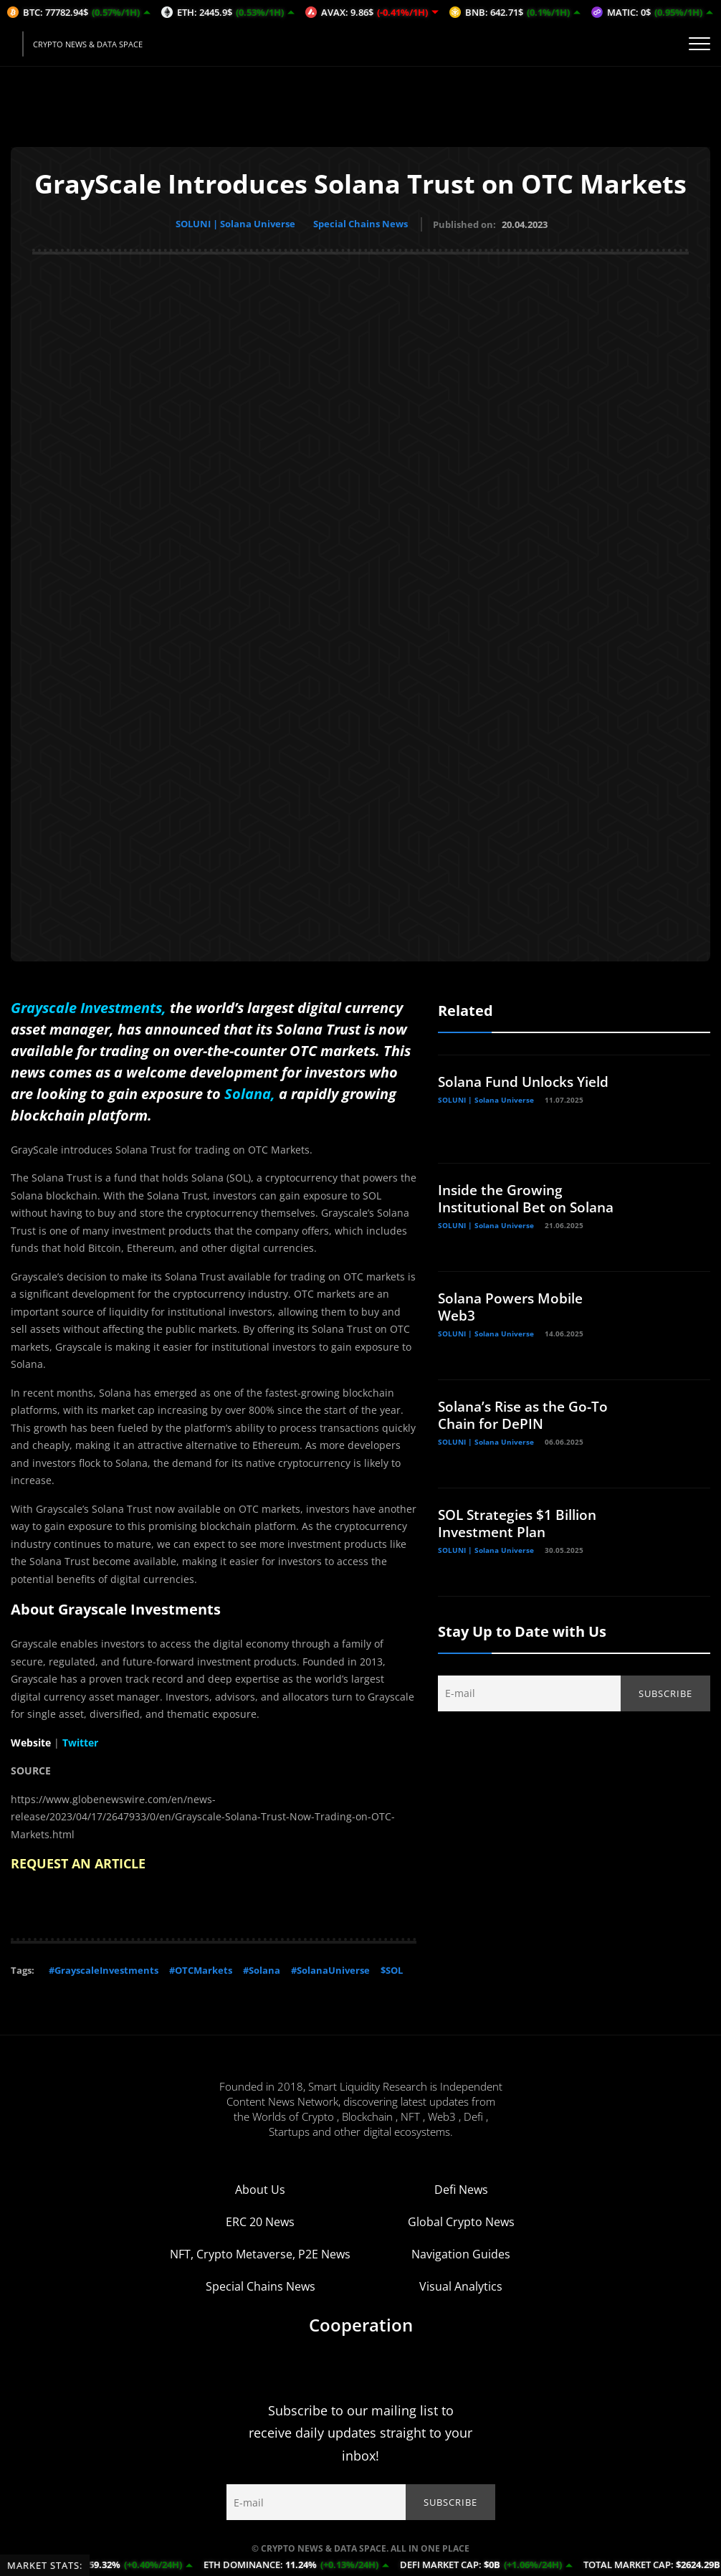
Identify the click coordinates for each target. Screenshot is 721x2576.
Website (31, 1740)
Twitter (80, 1740)
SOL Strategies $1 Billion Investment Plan (522, 1521)
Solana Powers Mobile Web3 (514, 1304)
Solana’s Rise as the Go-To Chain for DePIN (528, 1412)
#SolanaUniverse (330, 1968)
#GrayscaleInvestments (103, 1968)
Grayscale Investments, (88, 1005)
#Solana (261, 1968)
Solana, (249, 1091)
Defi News (461, 2187)
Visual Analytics (460, 2284)
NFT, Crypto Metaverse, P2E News (260, 2252)
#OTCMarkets (200, 1968)
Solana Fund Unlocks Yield (529, 1079)
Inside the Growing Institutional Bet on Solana (505, 1205)
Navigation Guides (460, 2252)
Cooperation (361, 2322)
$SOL (392, 1968)
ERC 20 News (260, 2220)
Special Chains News (362, 223)
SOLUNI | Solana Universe (234, 223)
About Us (260, 2187)
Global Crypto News (461, 2220)
